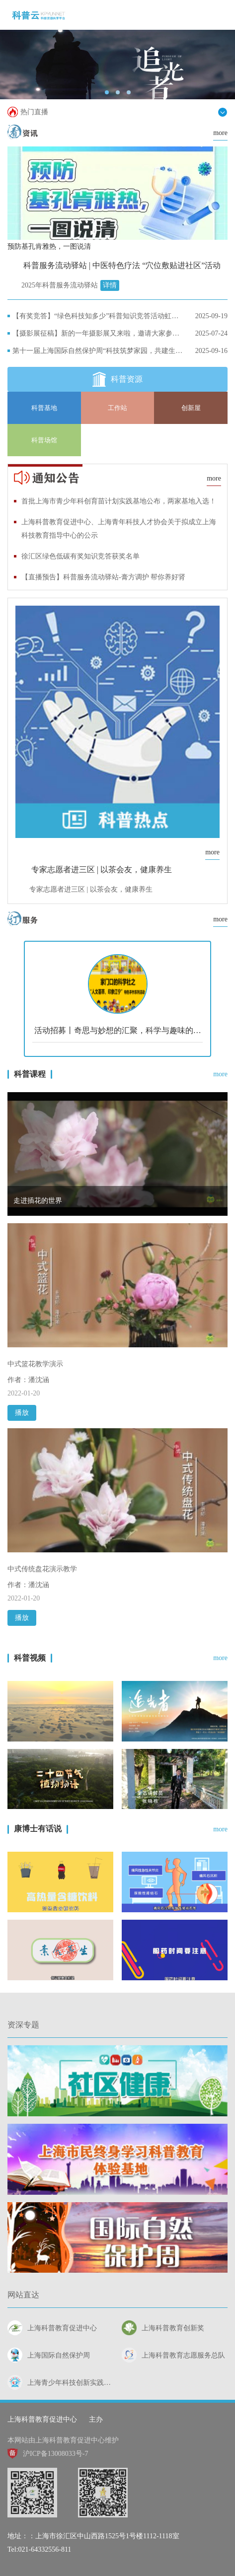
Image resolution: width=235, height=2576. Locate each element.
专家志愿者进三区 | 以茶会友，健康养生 (101, 869)
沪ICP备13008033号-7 (47, 2453)
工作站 (117, 408)
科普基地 (44, 408)
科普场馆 (44, 440)
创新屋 (191, 408)
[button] (107, 92)
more (220, 133)
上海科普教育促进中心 (42, 2419)
